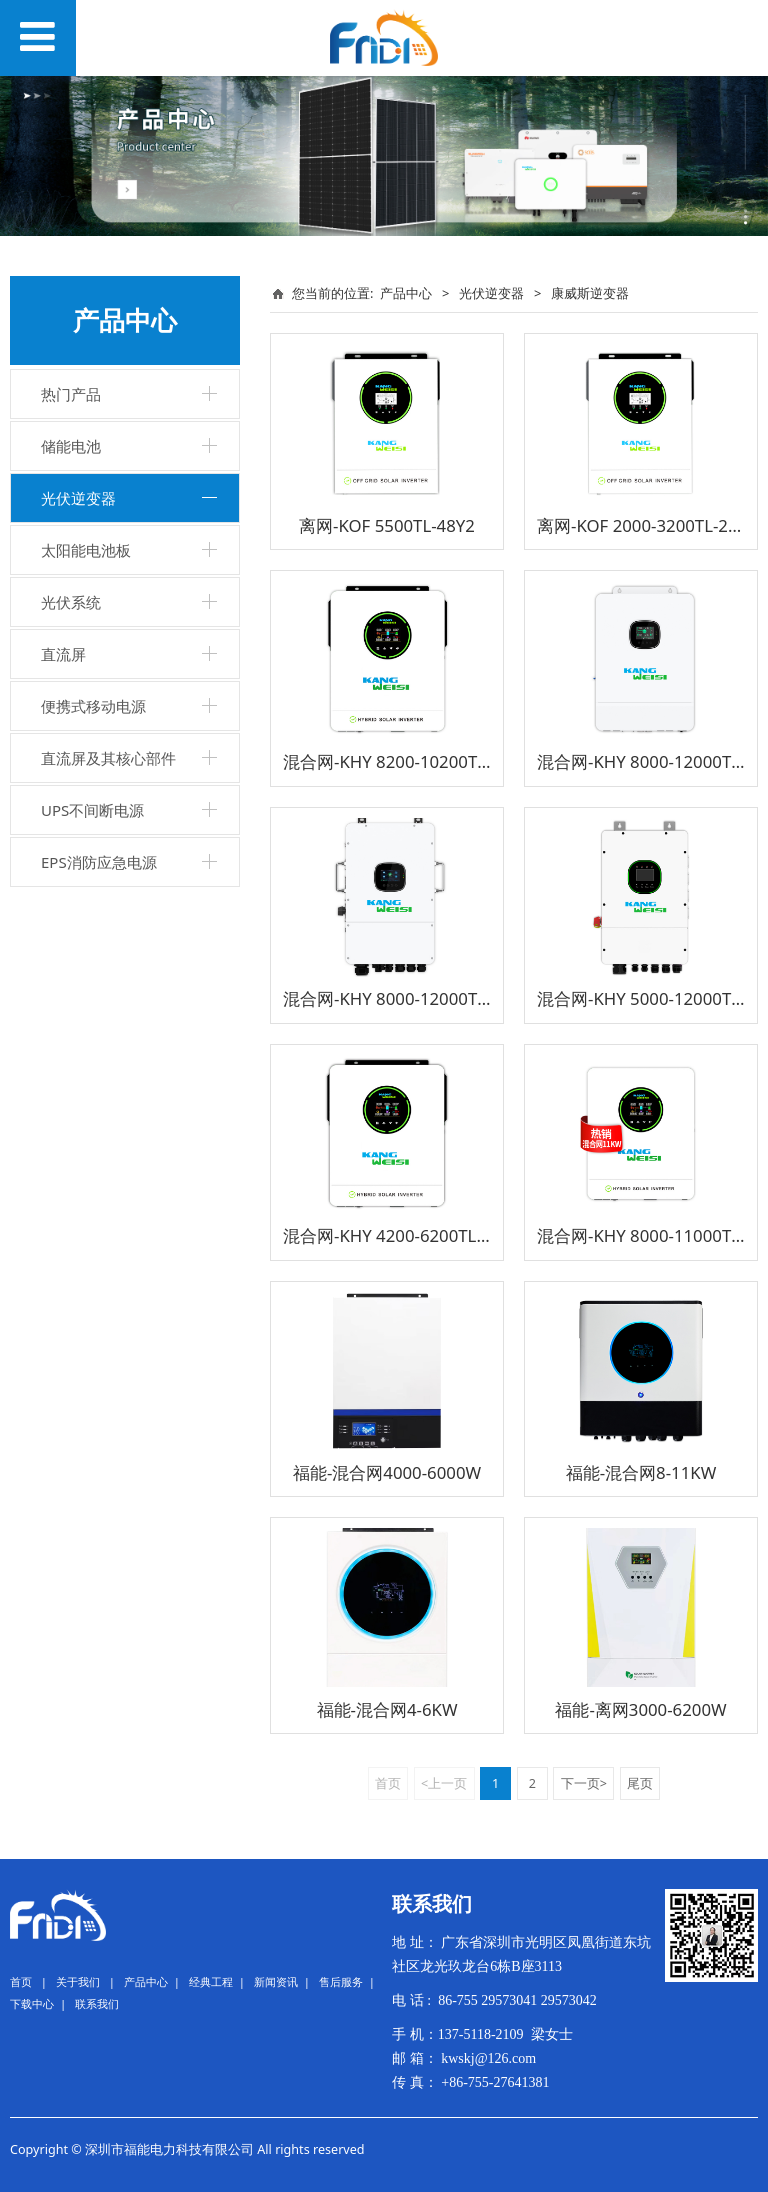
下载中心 (32, 2003)
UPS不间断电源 (92, 810)
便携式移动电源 (93, 706)
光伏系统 (71, 602)
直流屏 (63, 654)
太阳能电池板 (86, 550)
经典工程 (211, 1981)
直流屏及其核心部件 (108, 758)
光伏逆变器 (78, 498)
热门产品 (71, 394)
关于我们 (78, 1981)
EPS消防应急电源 (99, 862)
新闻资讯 (276, 1981)
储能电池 (71, 446)
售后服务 (341, 1981)
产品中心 (406, 293)
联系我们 (97, 2003)
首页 (21, 1981)
